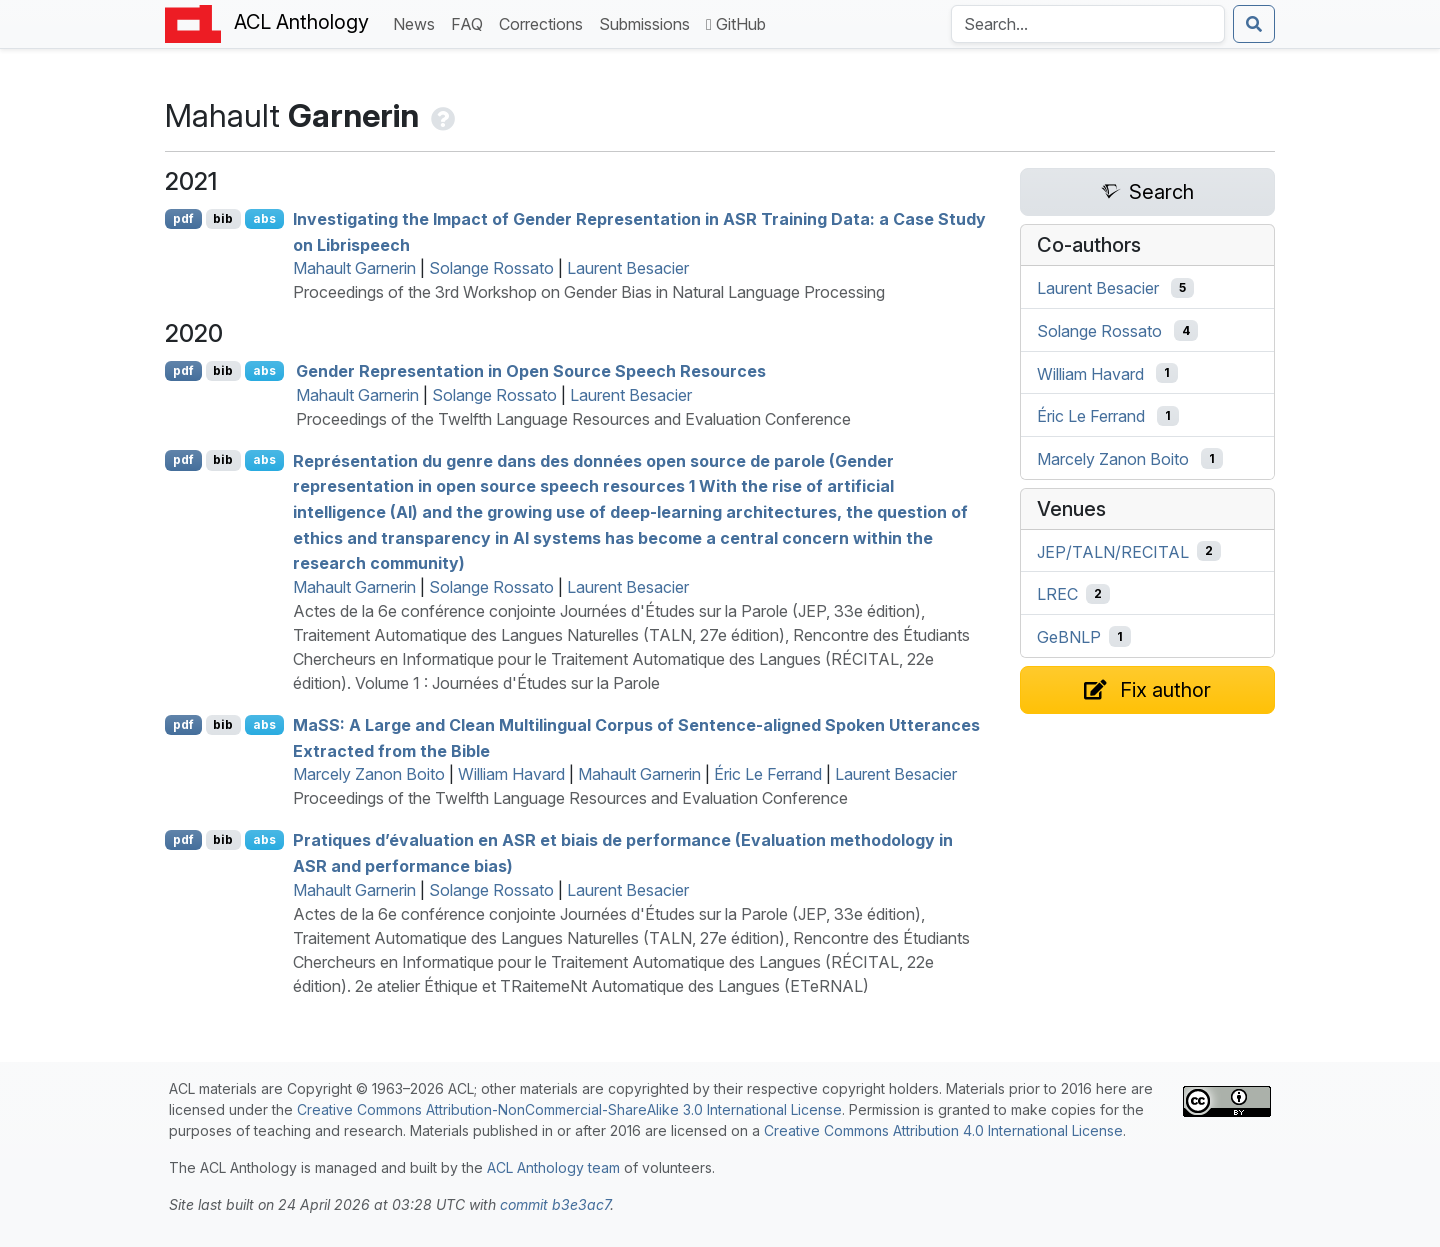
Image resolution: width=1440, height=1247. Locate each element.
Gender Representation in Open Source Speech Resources (531, 371)
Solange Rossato (491, 268)
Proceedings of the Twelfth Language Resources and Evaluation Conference (573, 419)
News (418, 22)
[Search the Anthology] (1088, 24)
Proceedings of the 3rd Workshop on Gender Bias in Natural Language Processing (589, 292)
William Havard (511, 774)
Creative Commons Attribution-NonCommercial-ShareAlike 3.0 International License (569, 1109)
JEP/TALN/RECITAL (1113, 551)
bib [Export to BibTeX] (223, 218)
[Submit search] (1254, 24)
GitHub (736, 24)
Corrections (545, 22)
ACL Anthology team (553, 1167)
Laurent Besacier (628, 268)
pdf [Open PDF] (183, 218)
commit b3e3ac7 (555, 1204)
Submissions (648, 22)
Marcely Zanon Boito (369, 774)
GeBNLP (1069, 637)
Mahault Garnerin (354, 268)
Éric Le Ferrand (768, 774)
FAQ (471, 22)
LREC (1057, 594)
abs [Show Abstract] (264, 218)
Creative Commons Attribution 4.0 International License (943, 1130)
